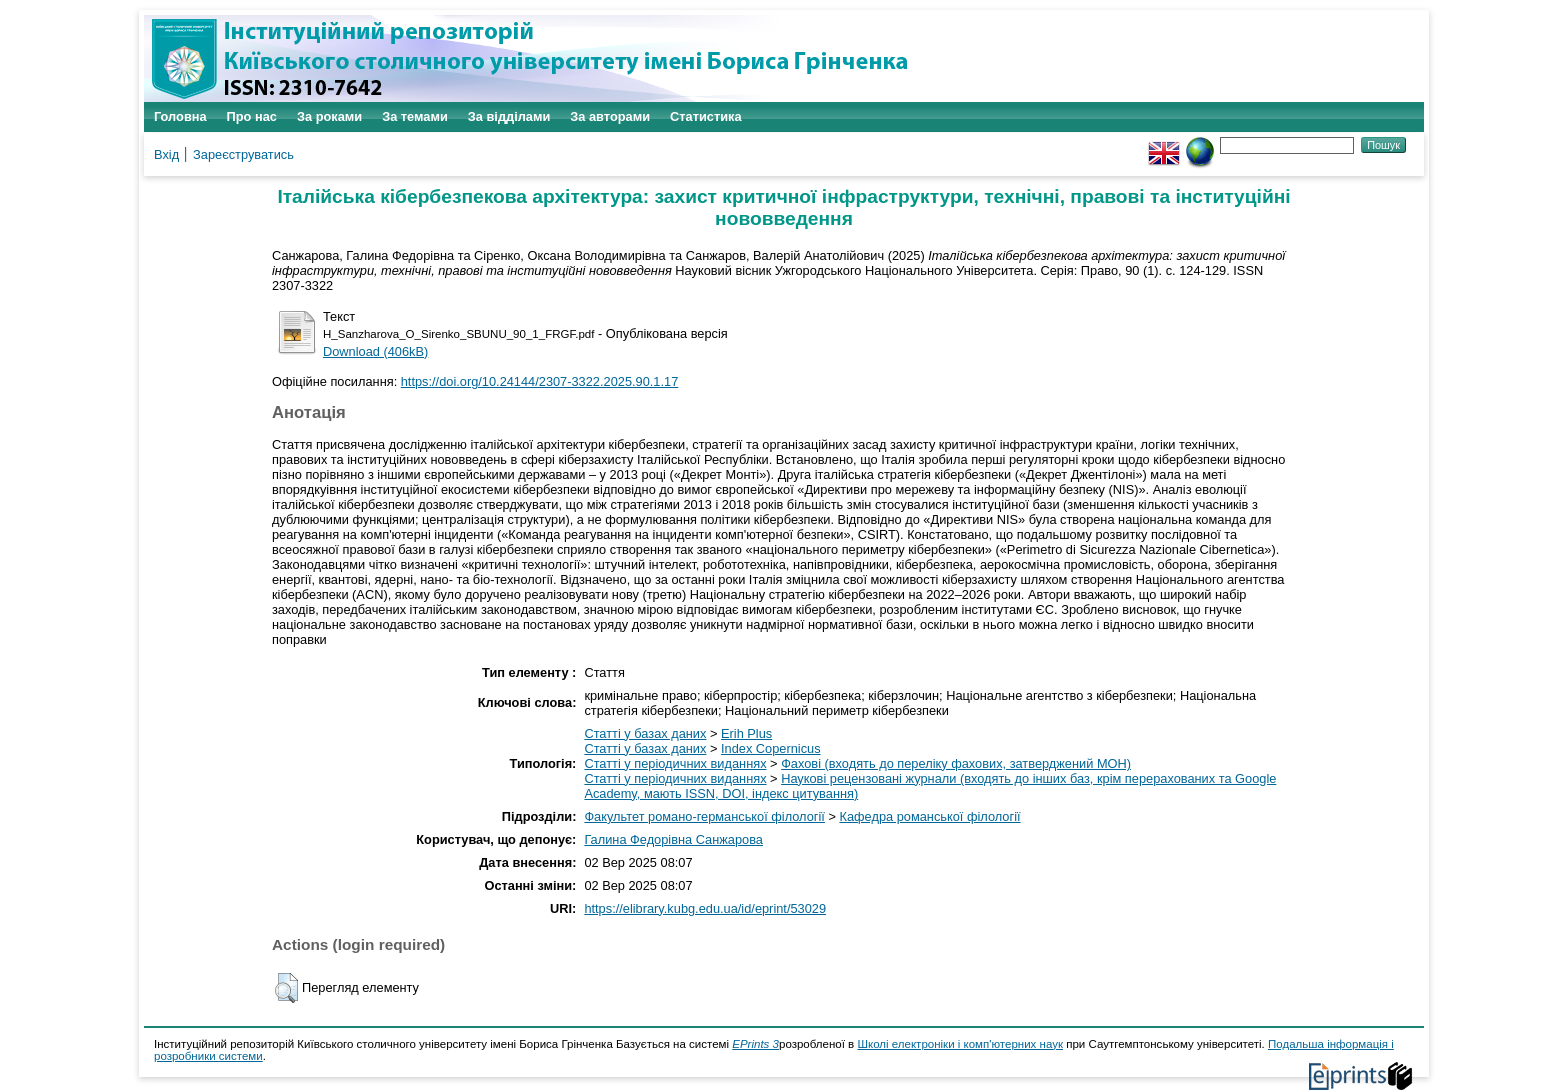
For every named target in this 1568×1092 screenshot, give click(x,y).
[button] (286, 988)
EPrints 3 (755, 1044)
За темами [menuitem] (415, 116)
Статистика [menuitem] (706, 116)
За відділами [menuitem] (509, 116)
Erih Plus (746, 733)
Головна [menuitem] (180, 116)
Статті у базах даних (645, 733)
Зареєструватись (243, 154)
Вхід (166, 154)
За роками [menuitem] (329, 116)
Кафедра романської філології (930, 816)
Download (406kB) (375, 351)
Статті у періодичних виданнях (675, 763)
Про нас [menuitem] (252, 116)
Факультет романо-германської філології (704, 816)
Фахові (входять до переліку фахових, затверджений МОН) (956, 763)
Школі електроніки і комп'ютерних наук (960, 1044)
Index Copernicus (771, 748)
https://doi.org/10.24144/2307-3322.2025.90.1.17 (540, 381)
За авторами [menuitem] (610, 116)
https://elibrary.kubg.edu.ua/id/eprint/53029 (705, 908)
